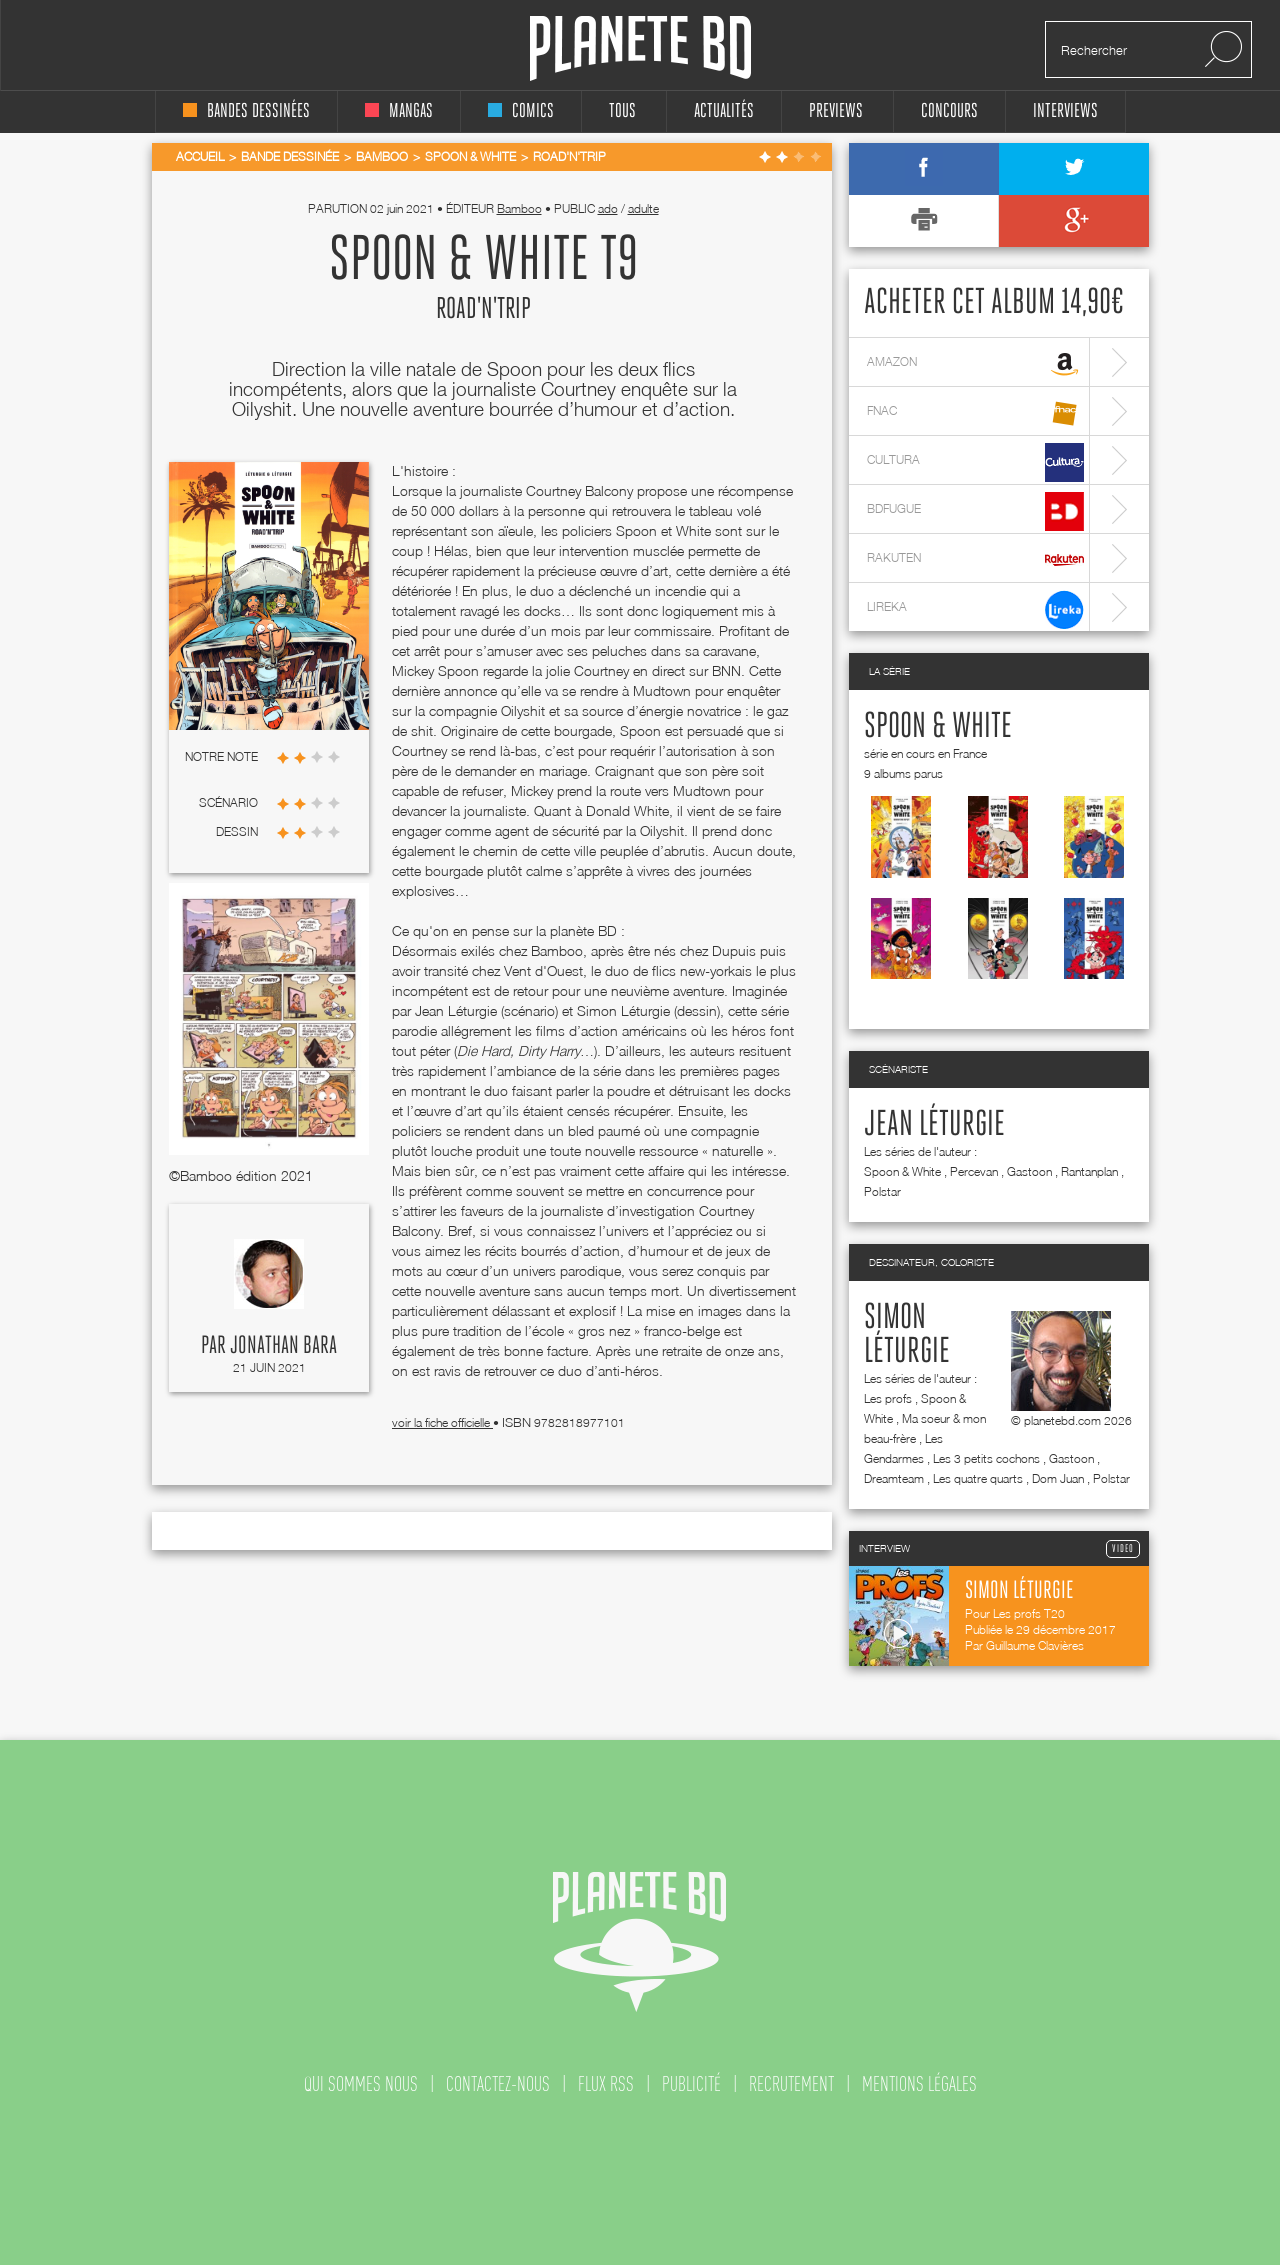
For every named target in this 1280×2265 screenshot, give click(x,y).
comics (521, 111)
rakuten (975, 560)
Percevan (974, 1171)
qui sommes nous (361, 2084)
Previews (836, 111)
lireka (975, 609)
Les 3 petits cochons (986, 1458)
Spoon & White (938, 727)
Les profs (888, 1398)
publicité (691, 2084)
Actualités (724, 111)
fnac (975, 413)
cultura (975, 462)
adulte (643, 208)
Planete (640, 48)
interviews (1065, 111)
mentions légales (919, 2084)
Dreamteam (894, 1478)
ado (608, 208)
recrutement (791, 2084)
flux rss (606, 2084)
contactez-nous (498, 2084)
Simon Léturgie (907, 1335)
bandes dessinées (246, 111)
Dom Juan (1058, 1478)
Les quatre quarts (978, 1478)
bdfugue (975, 511)
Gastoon (1029, 1171)
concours (949, 111)
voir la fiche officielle (442, 1422)
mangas (399, 111)
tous (622, 111)
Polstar (882, 1191)
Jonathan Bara (283, 1346)
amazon (975, 364)
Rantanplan (1089, 1171)
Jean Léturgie (934, 1125)
